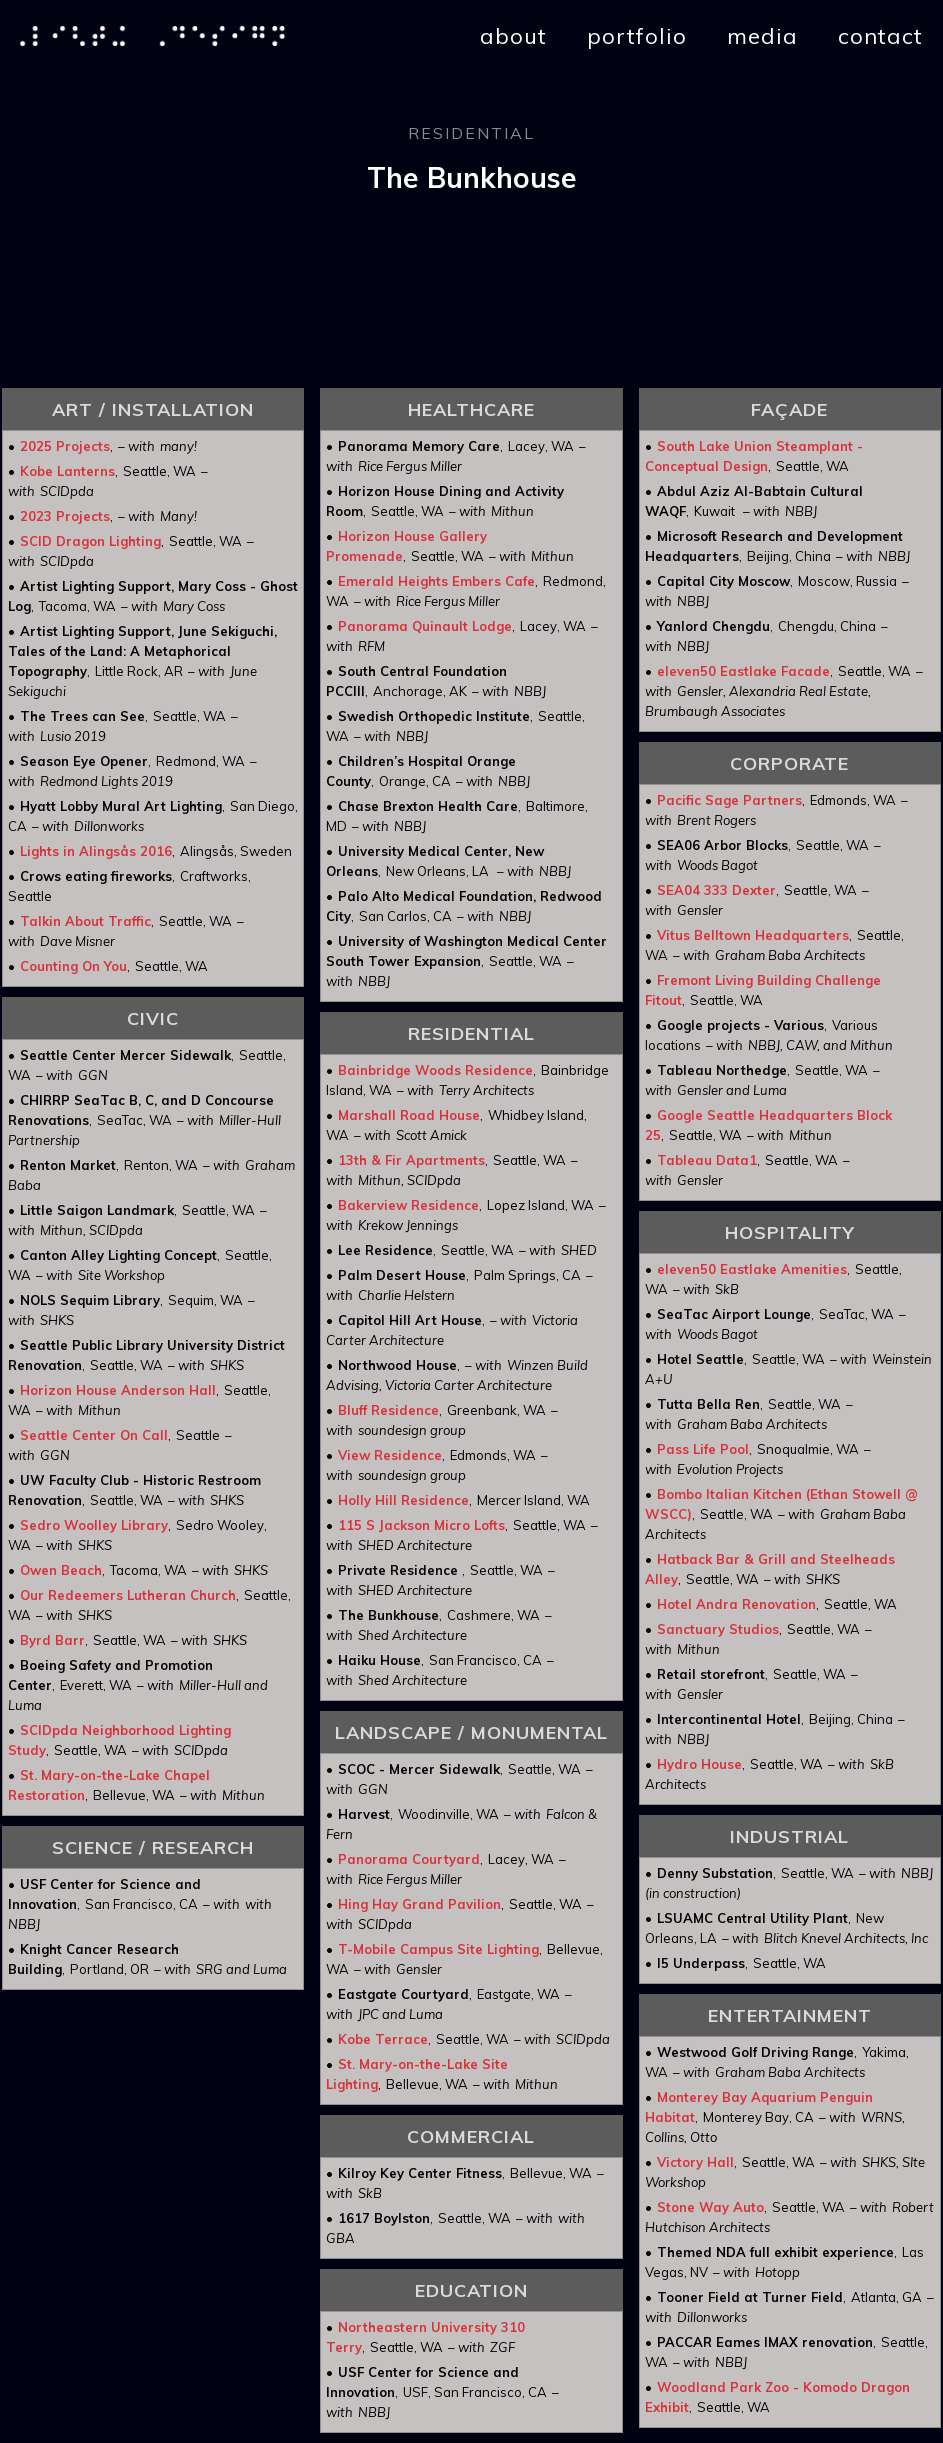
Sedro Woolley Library (94, 1525)
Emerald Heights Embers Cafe (436, 581)
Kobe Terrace (383, 2039)
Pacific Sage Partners (729, 800)
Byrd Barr (52, 1640)
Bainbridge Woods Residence (435, 1070)
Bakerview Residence (408, 1205)
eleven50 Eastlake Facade (743, 671)
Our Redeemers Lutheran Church (128, 1595)
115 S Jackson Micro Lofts (421, 1525)
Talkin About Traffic (85, 921)
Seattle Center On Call (94, 1435)
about (513, 36)
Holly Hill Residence (403, 1500)
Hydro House (699, 1764)
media (762, 36)
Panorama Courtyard (409, 1859)
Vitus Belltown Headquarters (753, 935)
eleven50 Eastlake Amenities (752, 1269)
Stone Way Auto (710, 2207)
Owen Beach (61, 1570)
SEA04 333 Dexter (716, 890)
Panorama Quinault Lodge (425, 626)
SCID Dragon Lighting (90, 541)
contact (880, 36)
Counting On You (73, 966)
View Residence (390, 1455)
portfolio (637, 36)
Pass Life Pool (703, 1449)
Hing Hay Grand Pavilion (419, 1904)
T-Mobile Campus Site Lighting (438, 1949)
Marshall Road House (409, 1115)
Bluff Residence (388, 1410)
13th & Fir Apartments (411, 1160)
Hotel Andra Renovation (736, 1604)
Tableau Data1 (707, 1160)
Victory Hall (695, 2162)
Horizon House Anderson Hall (118, 1390)
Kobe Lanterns (67, 471)
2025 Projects (65, 446)
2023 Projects (65, 516)
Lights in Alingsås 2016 (96, 851)
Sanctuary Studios (718, 1629)
